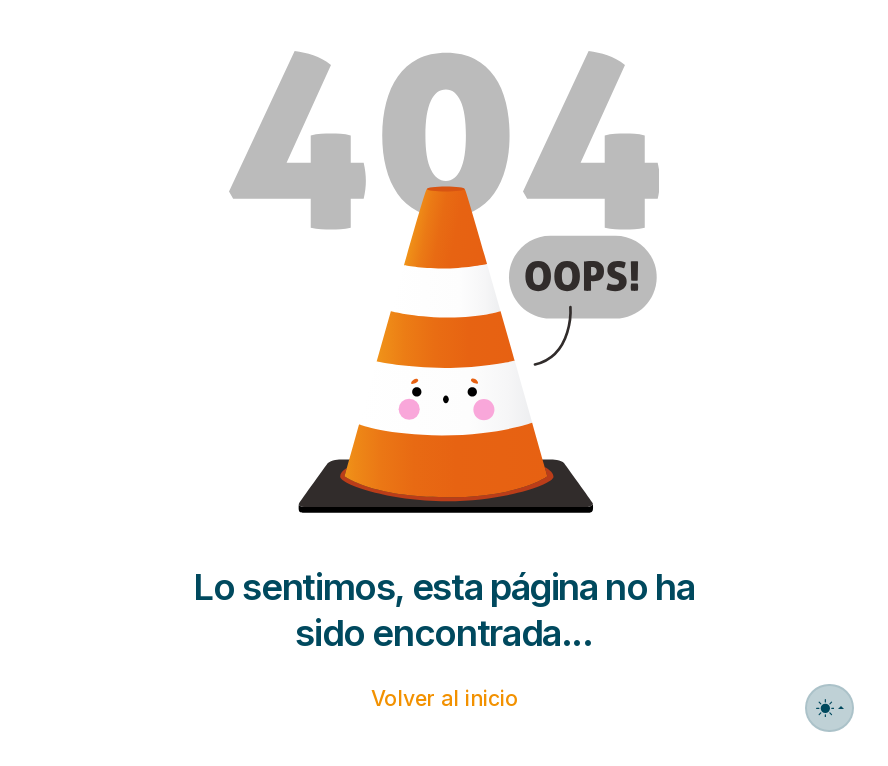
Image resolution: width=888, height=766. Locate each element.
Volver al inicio (444, 698)
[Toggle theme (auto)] (829, 708)
